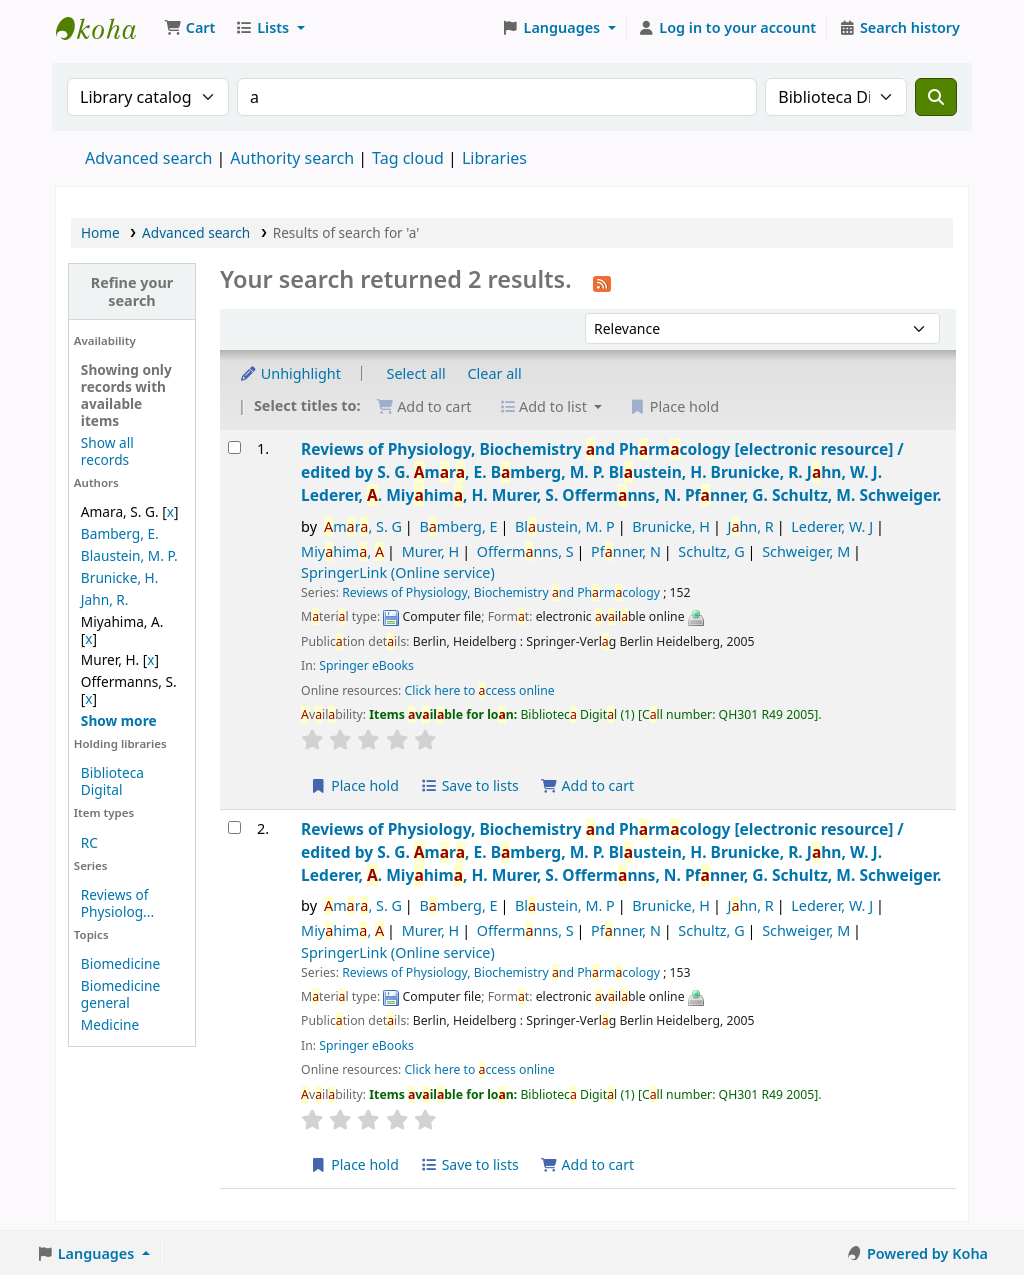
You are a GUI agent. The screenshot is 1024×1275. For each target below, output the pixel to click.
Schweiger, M (806, 551)
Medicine (110, 1024)
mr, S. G (363, 526)
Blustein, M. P (565, 526)
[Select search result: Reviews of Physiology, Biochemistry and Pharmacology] (234, 447)
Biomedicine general (120, 994)
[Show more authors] (119, 720)
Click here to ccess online (480, 690)
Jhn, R (750, 526)
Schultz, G (711, 551)
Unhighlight (290, 373)
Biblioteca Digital (112, 781)
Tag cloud (408, 158)
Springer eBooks (366, 665)
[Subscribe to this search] (602, 282)
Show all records (107, 451)
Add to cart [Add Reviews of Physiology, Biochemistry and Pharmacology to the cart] (587, 785)
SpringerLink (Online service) (398, 572)
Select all (416, 373)
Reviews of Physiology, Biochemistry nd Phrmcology (621, 472)
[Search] (936, 97)
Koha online (106, 28)
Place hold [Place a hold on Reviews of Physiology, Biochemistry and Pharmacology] (354, 785)
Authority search (292, 158)
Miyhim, (342, 551)
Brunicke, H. (120, 577)
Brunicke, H (671, 526)
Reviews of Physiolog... (117, 903)
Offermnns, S (525, 551)
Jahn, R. (105, 599)
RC (89, 842)
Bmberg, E (458, 526)
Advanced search (148, 158)
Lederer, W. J (832, 526)
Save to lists (470, 785)
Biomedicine (120, 963)
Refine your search (132, 291)
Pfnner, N (626, 551)
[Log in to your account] (727, 28)
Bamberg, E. (120, 533)
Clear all (495, 373)
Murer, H (431, 551)
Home (100, 232)
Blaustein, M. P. (129, 555)
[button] (189, 28)
